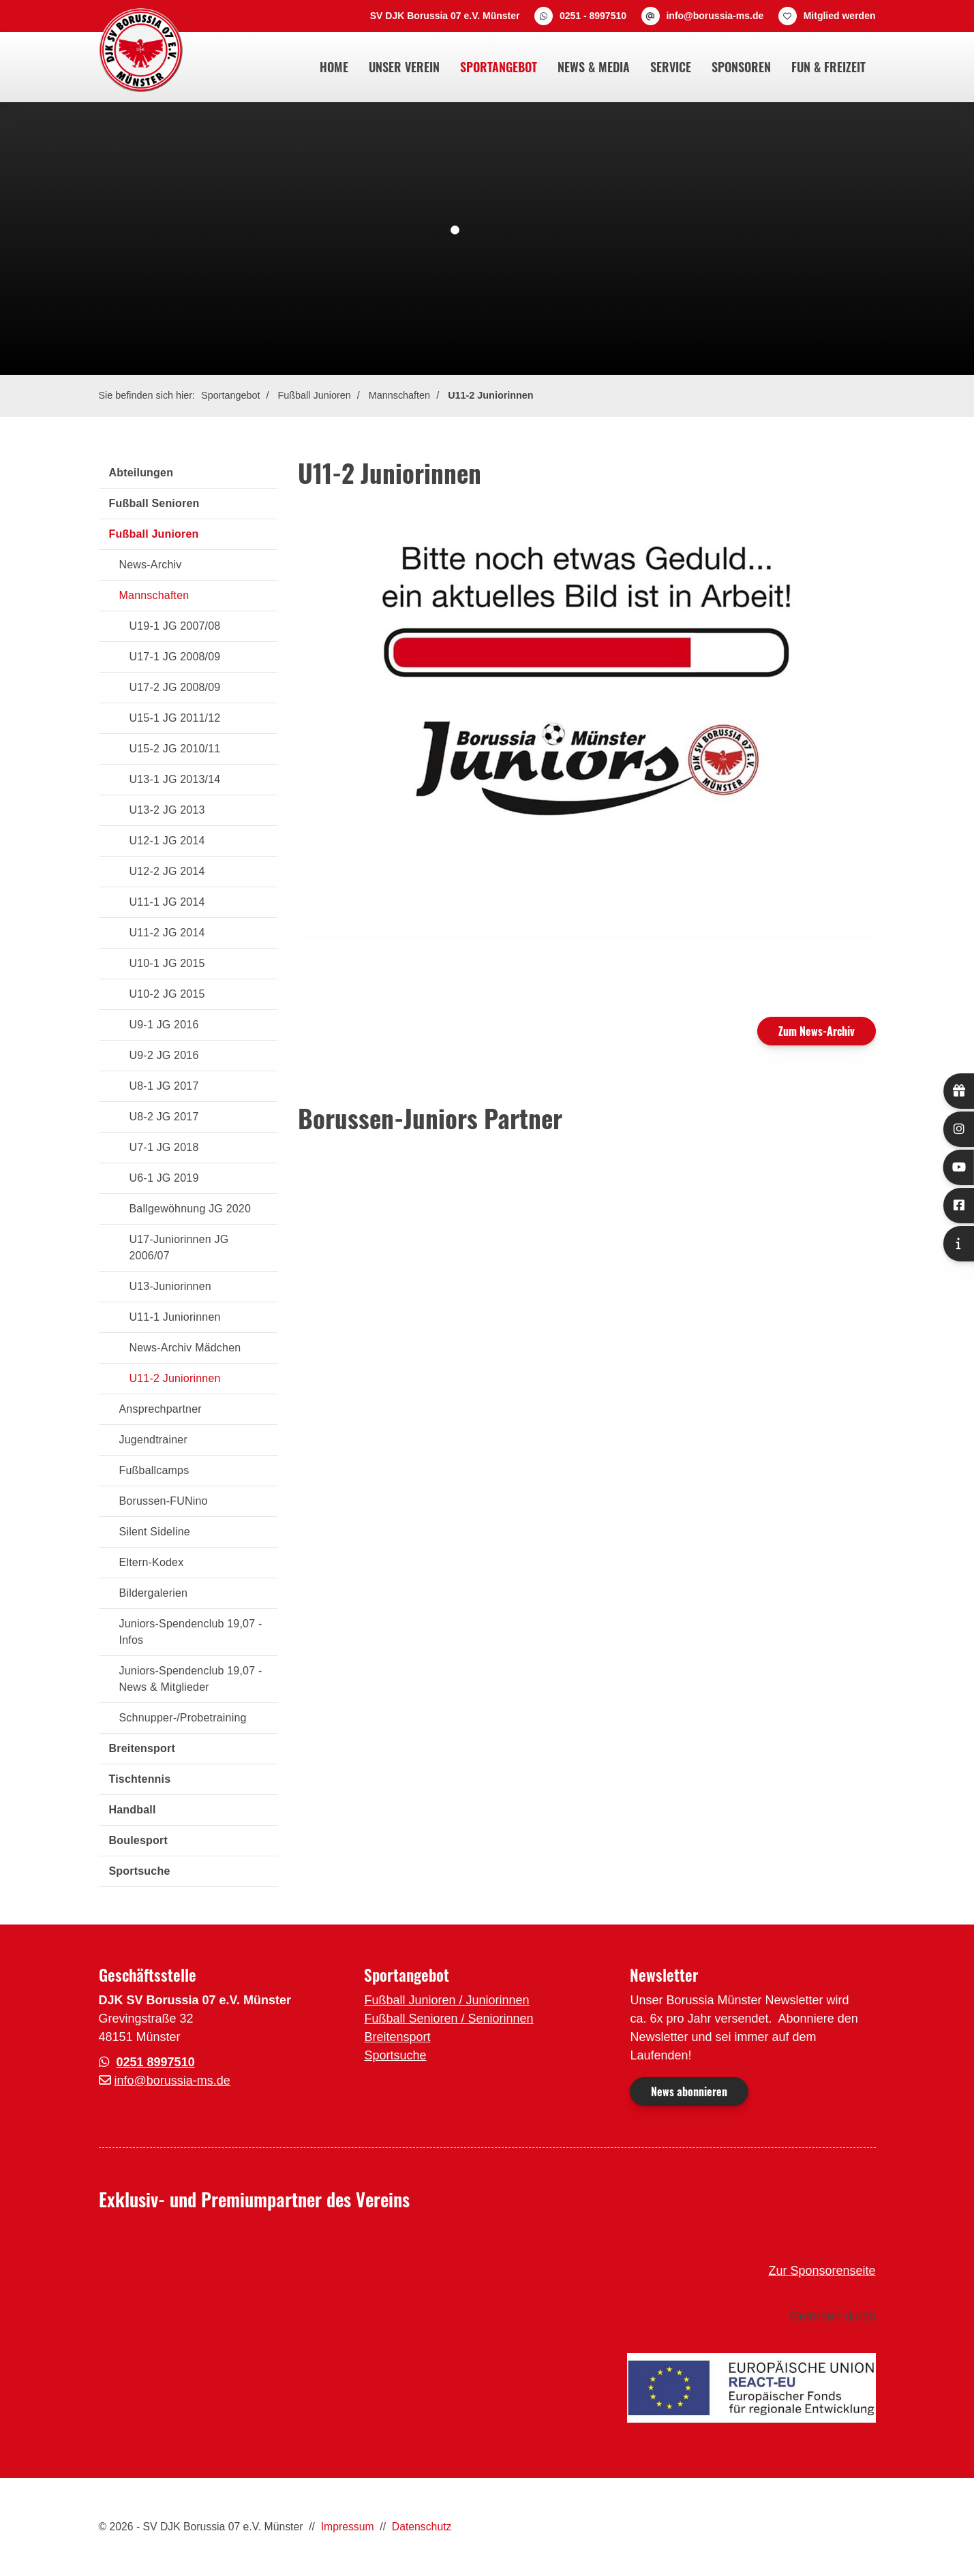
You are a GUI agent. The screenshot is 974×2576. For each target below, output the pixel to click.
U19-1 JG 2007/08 (175, 626)
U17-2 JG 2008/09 (175, 687)
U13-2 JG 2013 (167, 810)
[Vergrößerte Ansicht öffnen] (587, 717)
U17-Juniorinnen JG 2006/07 (179, 1247)
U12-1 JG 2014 (167, 840)
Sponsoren (741, 67)
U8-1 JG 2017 (164, 1086)
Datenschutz (422, 2526)
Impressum (347, 2526)
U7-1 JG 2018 (164, 1147)
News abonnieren (689, 2091)
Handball (132, 1809)
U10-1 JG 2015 (167, 963)
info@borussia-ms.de (714, 15)
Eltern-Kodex (151, 1562)
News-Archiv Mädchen (185, 1347)
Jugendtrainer (153, 1439)
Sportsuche (139, 1871)
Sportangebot (498, 67)
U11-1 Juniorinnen (175, 1317)
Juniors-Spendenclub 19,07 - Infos (190, 1632)
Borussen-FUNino (163, 1501)
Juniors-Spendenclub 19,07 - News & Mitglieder (190, 1679)
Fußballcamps (154, 1470)
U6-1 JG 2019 (164, 1178)
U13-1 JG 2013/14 (175, 779)
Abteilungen (141, 472)
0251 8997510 (156, 2062)
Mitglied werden (840, 15)
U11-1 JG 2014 (167, 902)
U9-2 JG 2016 (164, 1055)
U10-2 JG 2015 (167, 994)
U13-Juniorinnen (170, 1286)
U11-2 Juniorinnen (491, 395)
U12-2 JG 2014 (167, 871)
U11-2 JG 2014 (167, 932)
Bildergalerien (153, 1593)
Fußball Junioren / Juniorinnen (446, 2000)
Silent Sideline (154, 1531)
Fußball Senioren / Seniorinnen (448, 2018)
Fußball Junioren (314, 395)
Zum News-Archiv (816, 1031)
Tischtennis (140, 1779)
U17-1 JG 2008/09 (175, 656)
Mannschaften (399, 395)
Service (670, 67)
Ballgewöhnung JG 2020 (191, 1208)
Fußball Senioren (154, 503)
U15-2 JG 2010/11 (175, 748)
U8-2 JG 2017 (164, 1116)
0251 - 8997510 (593, 15)
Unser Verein (404, 67)
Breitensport (142, 1748)
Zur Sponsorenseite (821, 2271)
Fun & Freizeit (828, 67)
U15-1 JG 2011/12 (175, 718)
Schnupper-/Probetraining (183, 1717)
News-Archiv (150, 564)
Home (334, 67)
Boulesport (138, 1840)
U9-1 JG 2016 (164, 1024)
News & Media (594, 67)
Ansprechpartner (160, 1409)
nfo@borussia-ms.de (173, 2080)
